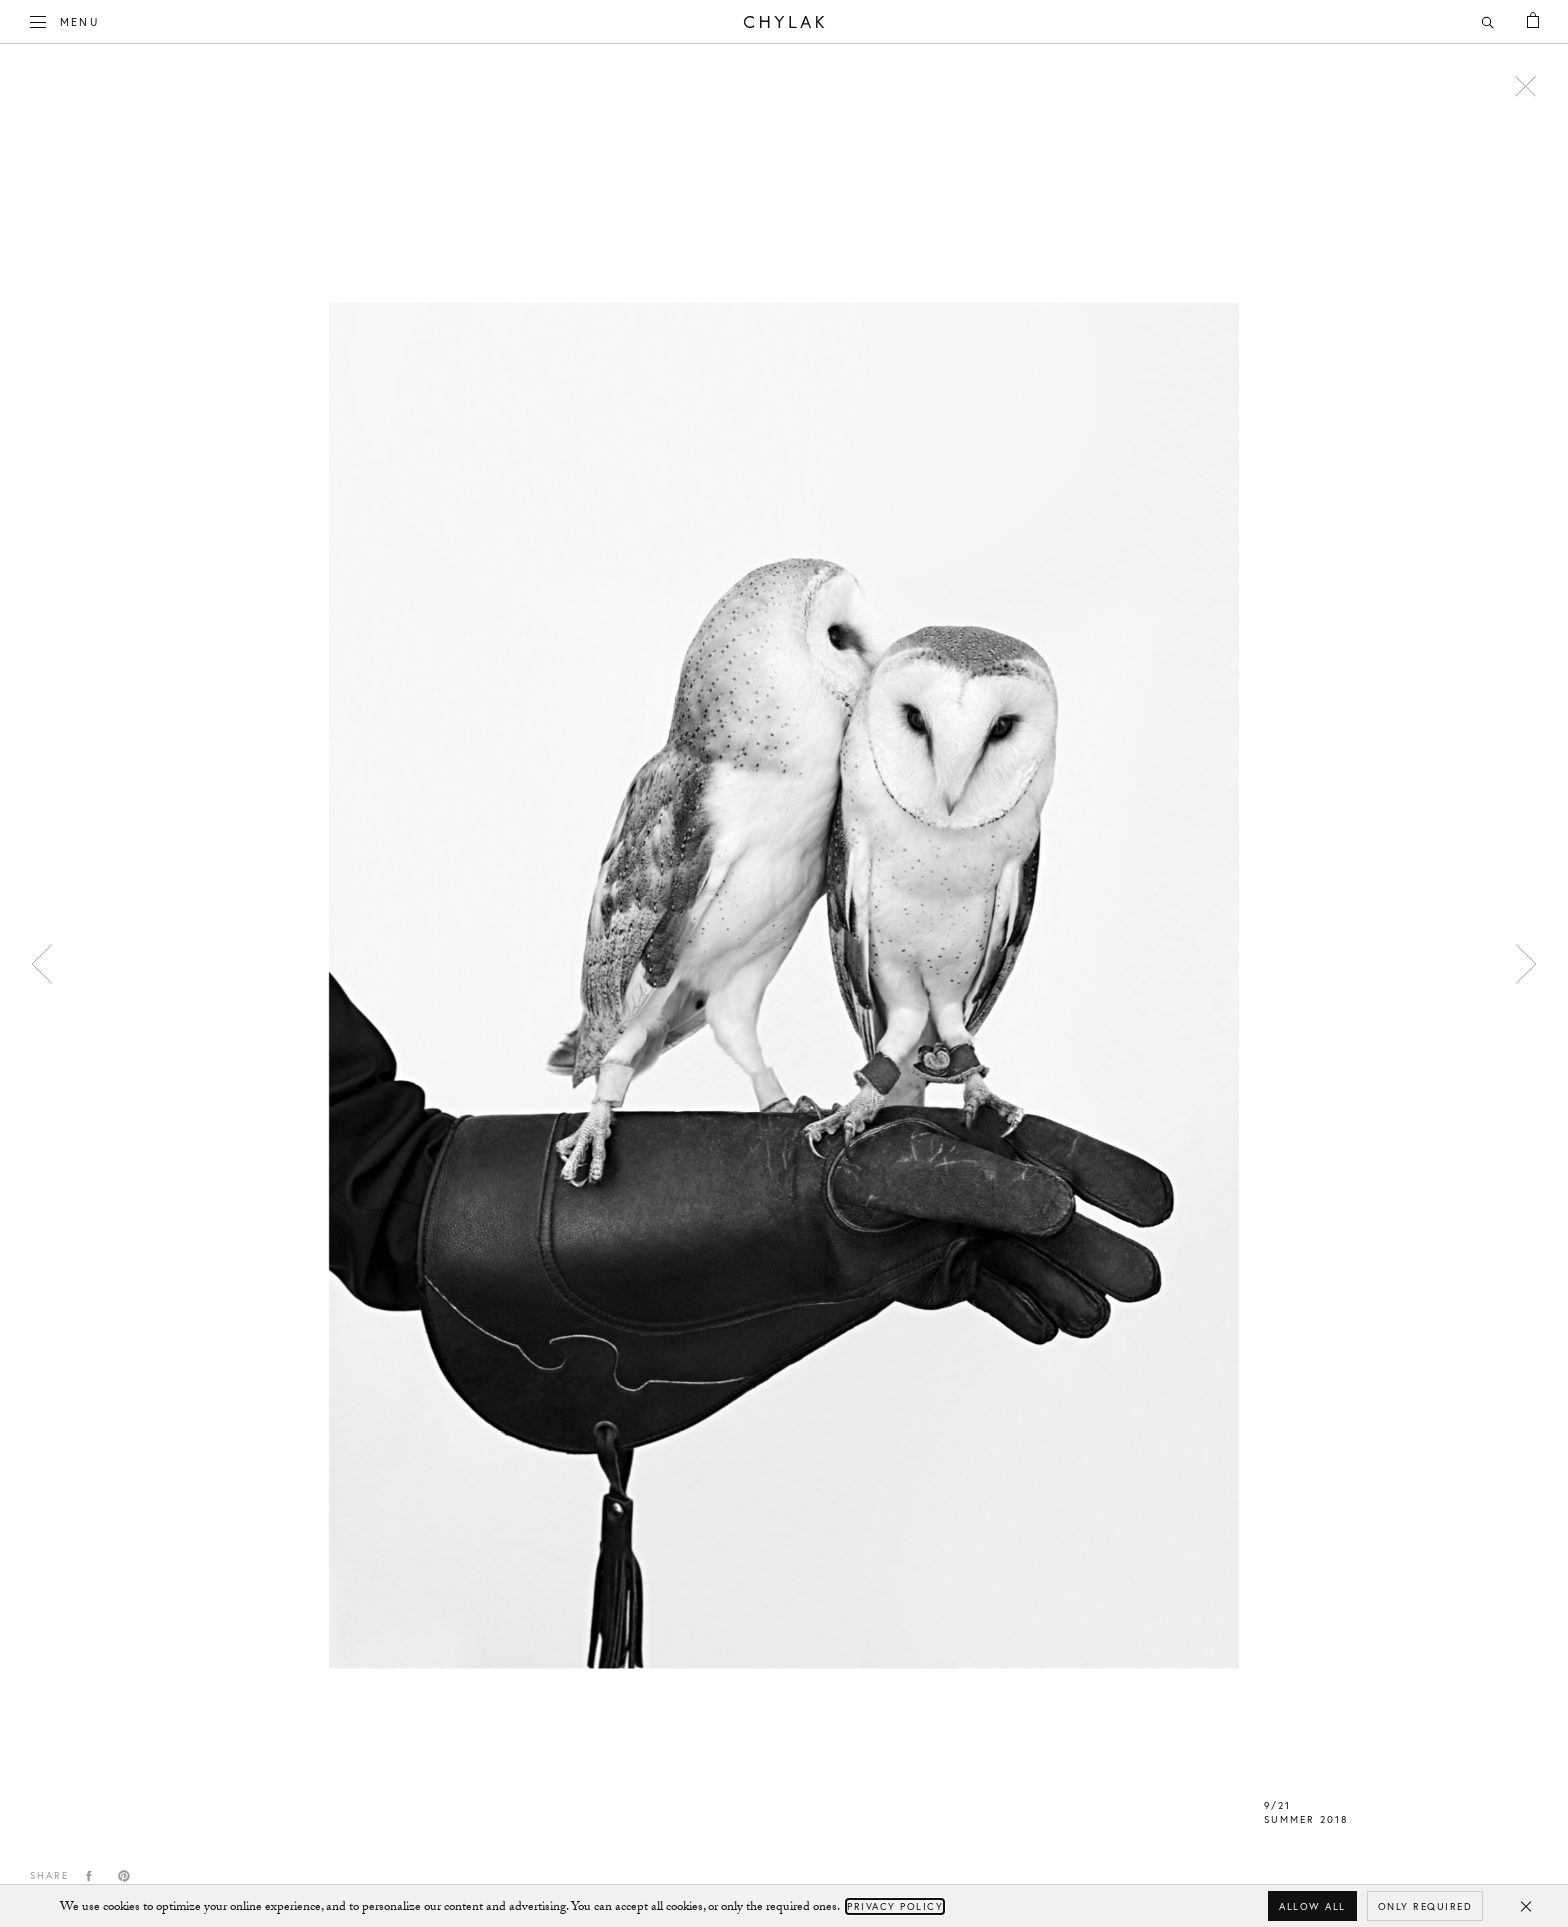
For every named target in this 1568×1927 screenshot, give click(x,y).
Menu (65, 20)
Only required (1425, 1906)
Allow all (1312, 1906)
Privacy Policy (895, 1906)
